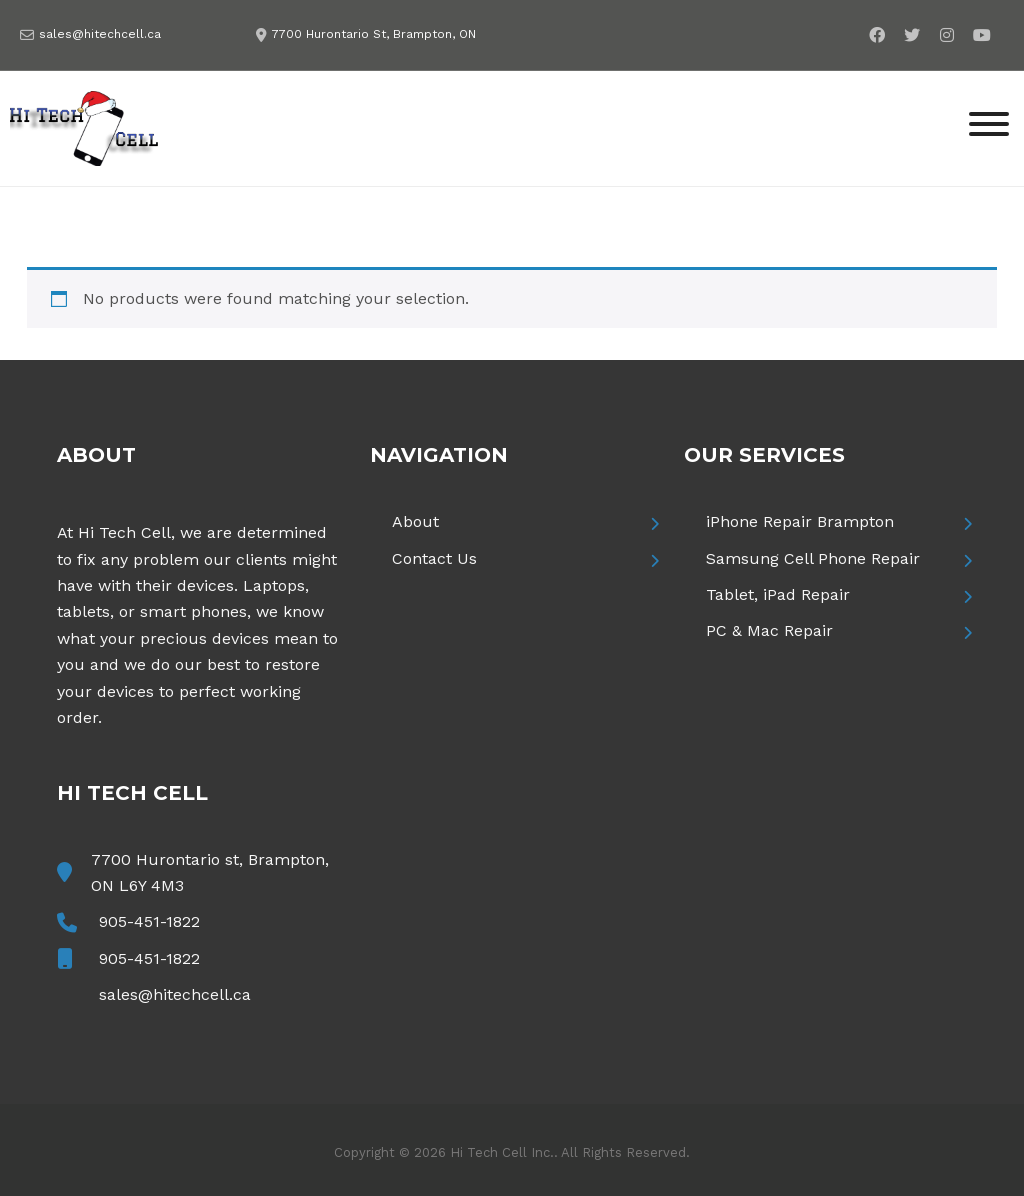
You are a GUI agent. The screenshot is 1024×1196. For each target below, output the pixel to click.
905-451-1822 (149, 921)
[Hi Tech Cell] (85, 126)
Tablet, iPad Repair (778, 594)
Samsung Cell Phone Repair (813, 558)
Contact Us (434, 558)
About (415, 521)
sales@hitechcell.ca (100, 34)
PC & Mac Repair (769, 630)
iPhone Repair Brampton (800, 521)
